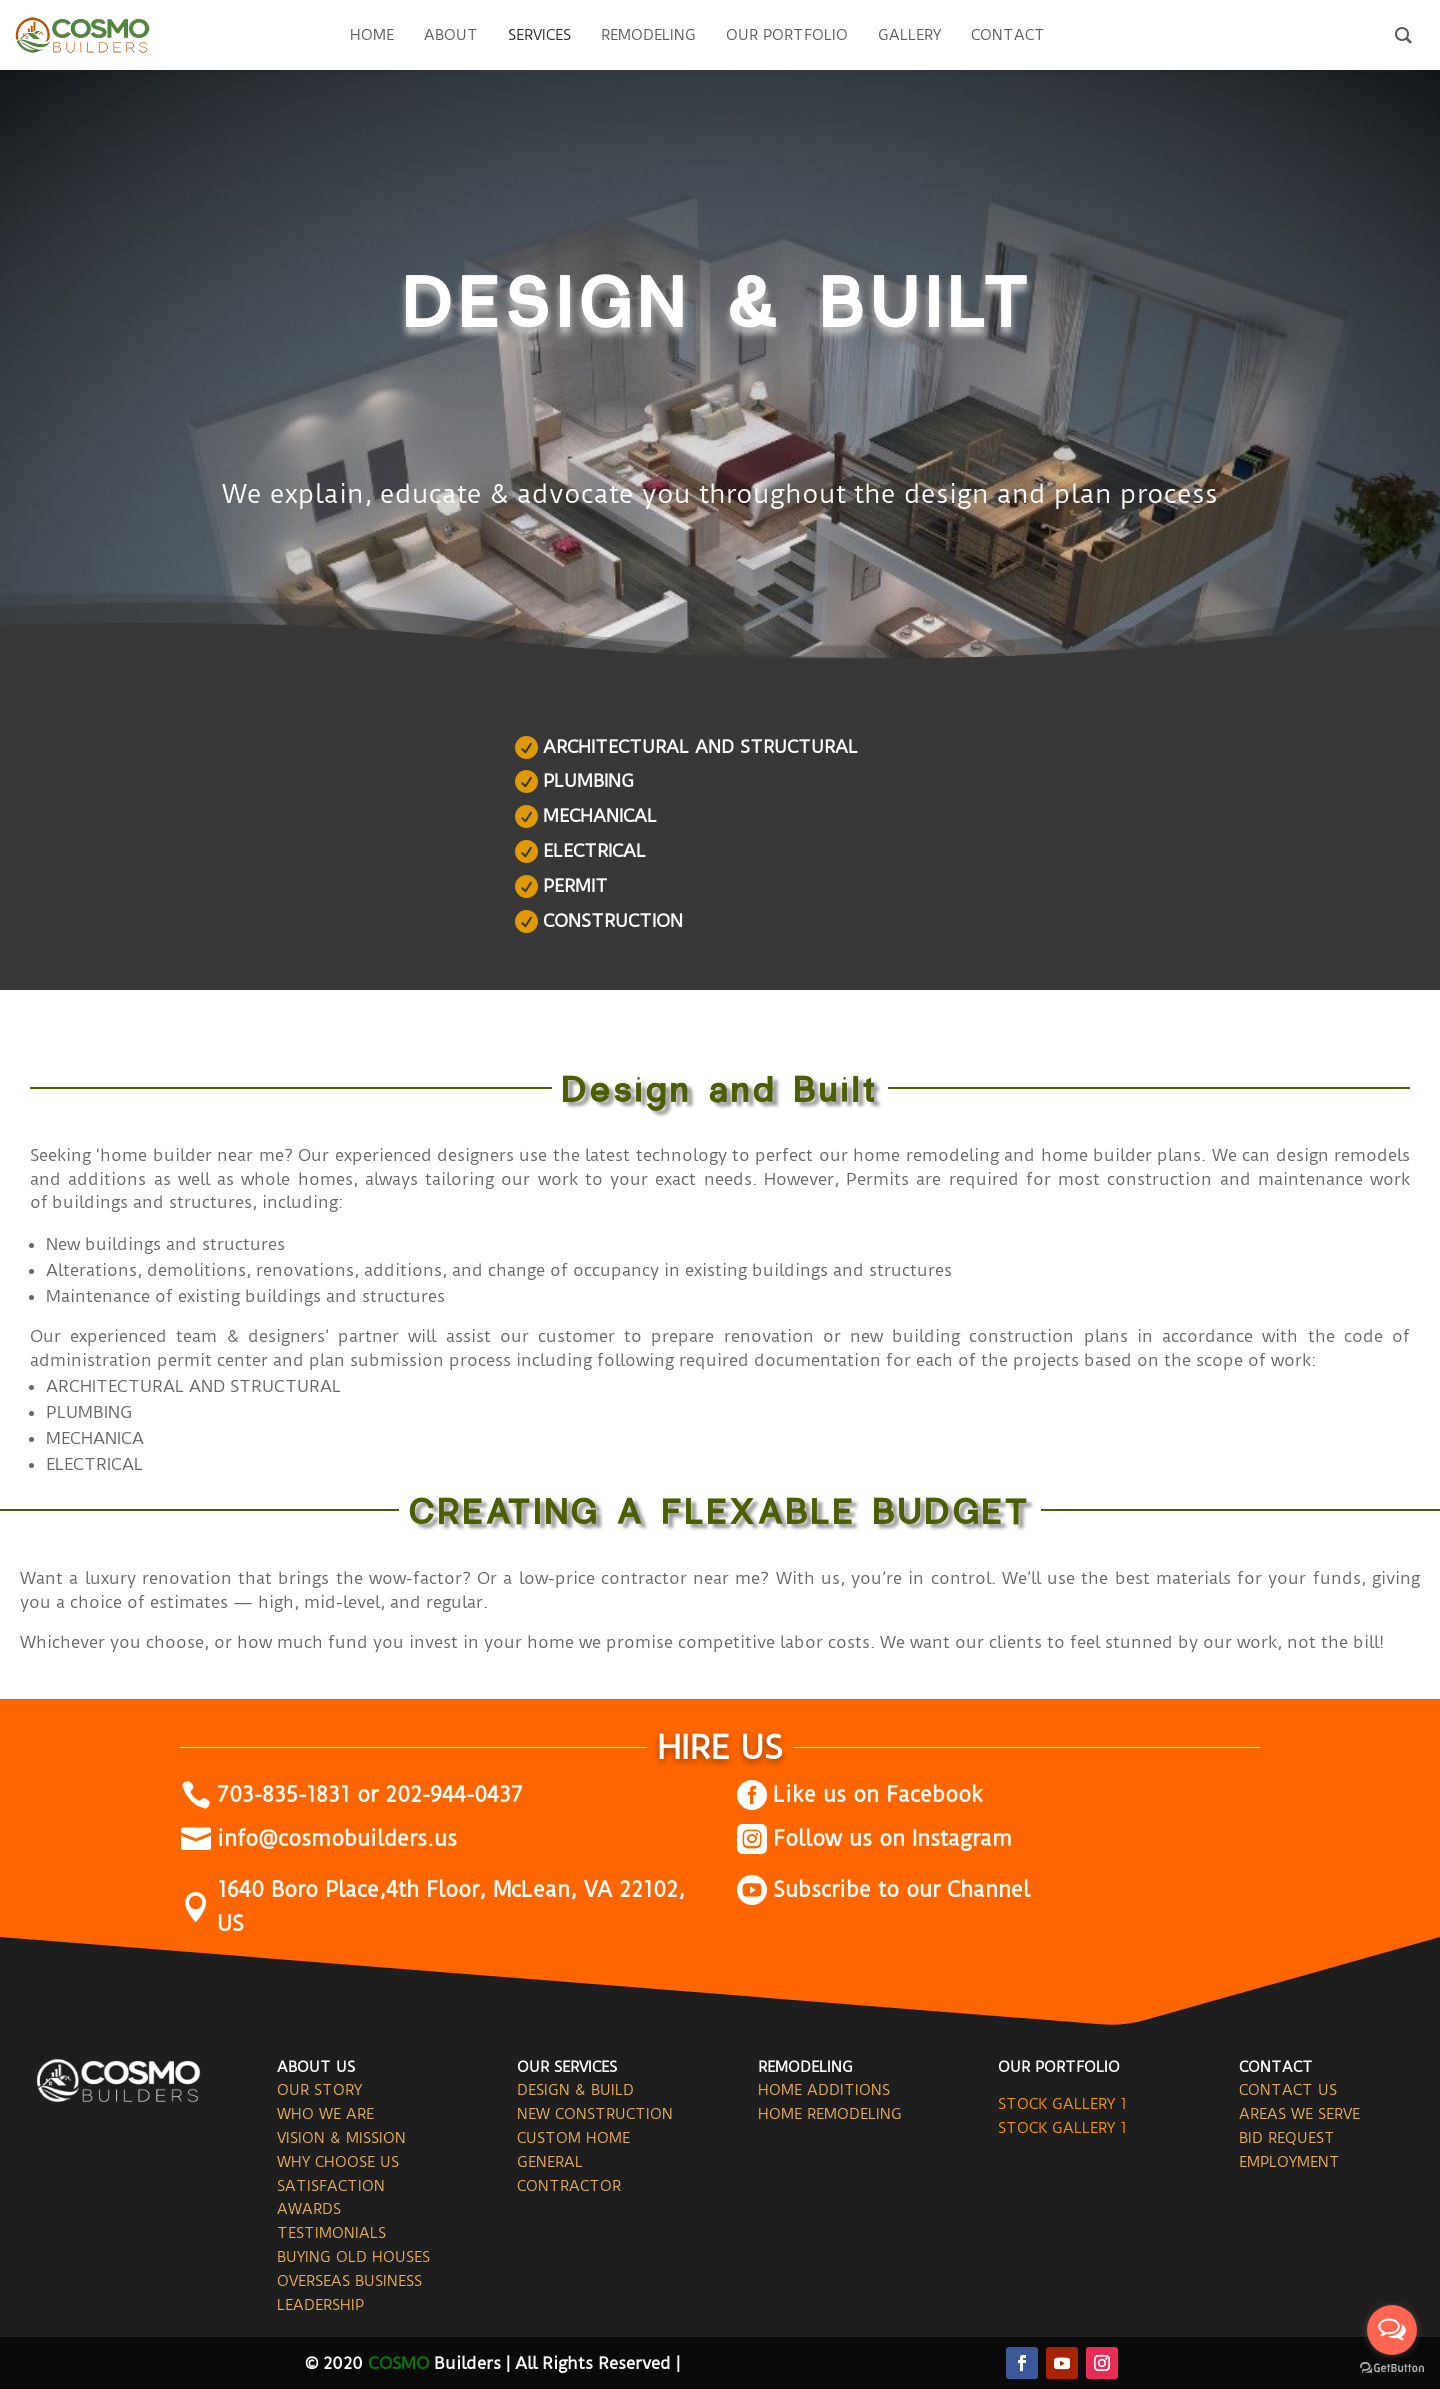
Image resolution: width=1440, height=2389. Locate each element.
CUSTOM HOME (573, 2138)
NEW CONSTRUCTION (595, 2114)
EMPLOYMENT (1289, 2162)
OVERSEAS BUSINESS (349, 2281)
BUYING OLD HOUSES (353, 2257)
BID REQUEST (1287, 2138)
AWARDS (309, 2209)
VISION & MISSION (341, 2138)
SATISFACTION (331, 2186)
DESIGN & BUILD (575, 2090)
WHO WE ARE (325, 2114)
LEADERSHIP (320, 2305)
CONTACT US (1288, 2090)
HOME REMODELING (830, 2114)
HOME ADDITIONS (824, 2090)
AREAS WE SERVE (1299, 2114)
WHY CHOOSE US (338, 2162)
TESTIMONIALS (331, 2233)
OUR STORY (319, 2090)
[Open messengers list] (1392, 2330)
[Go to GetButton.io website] (1392, 2368)
